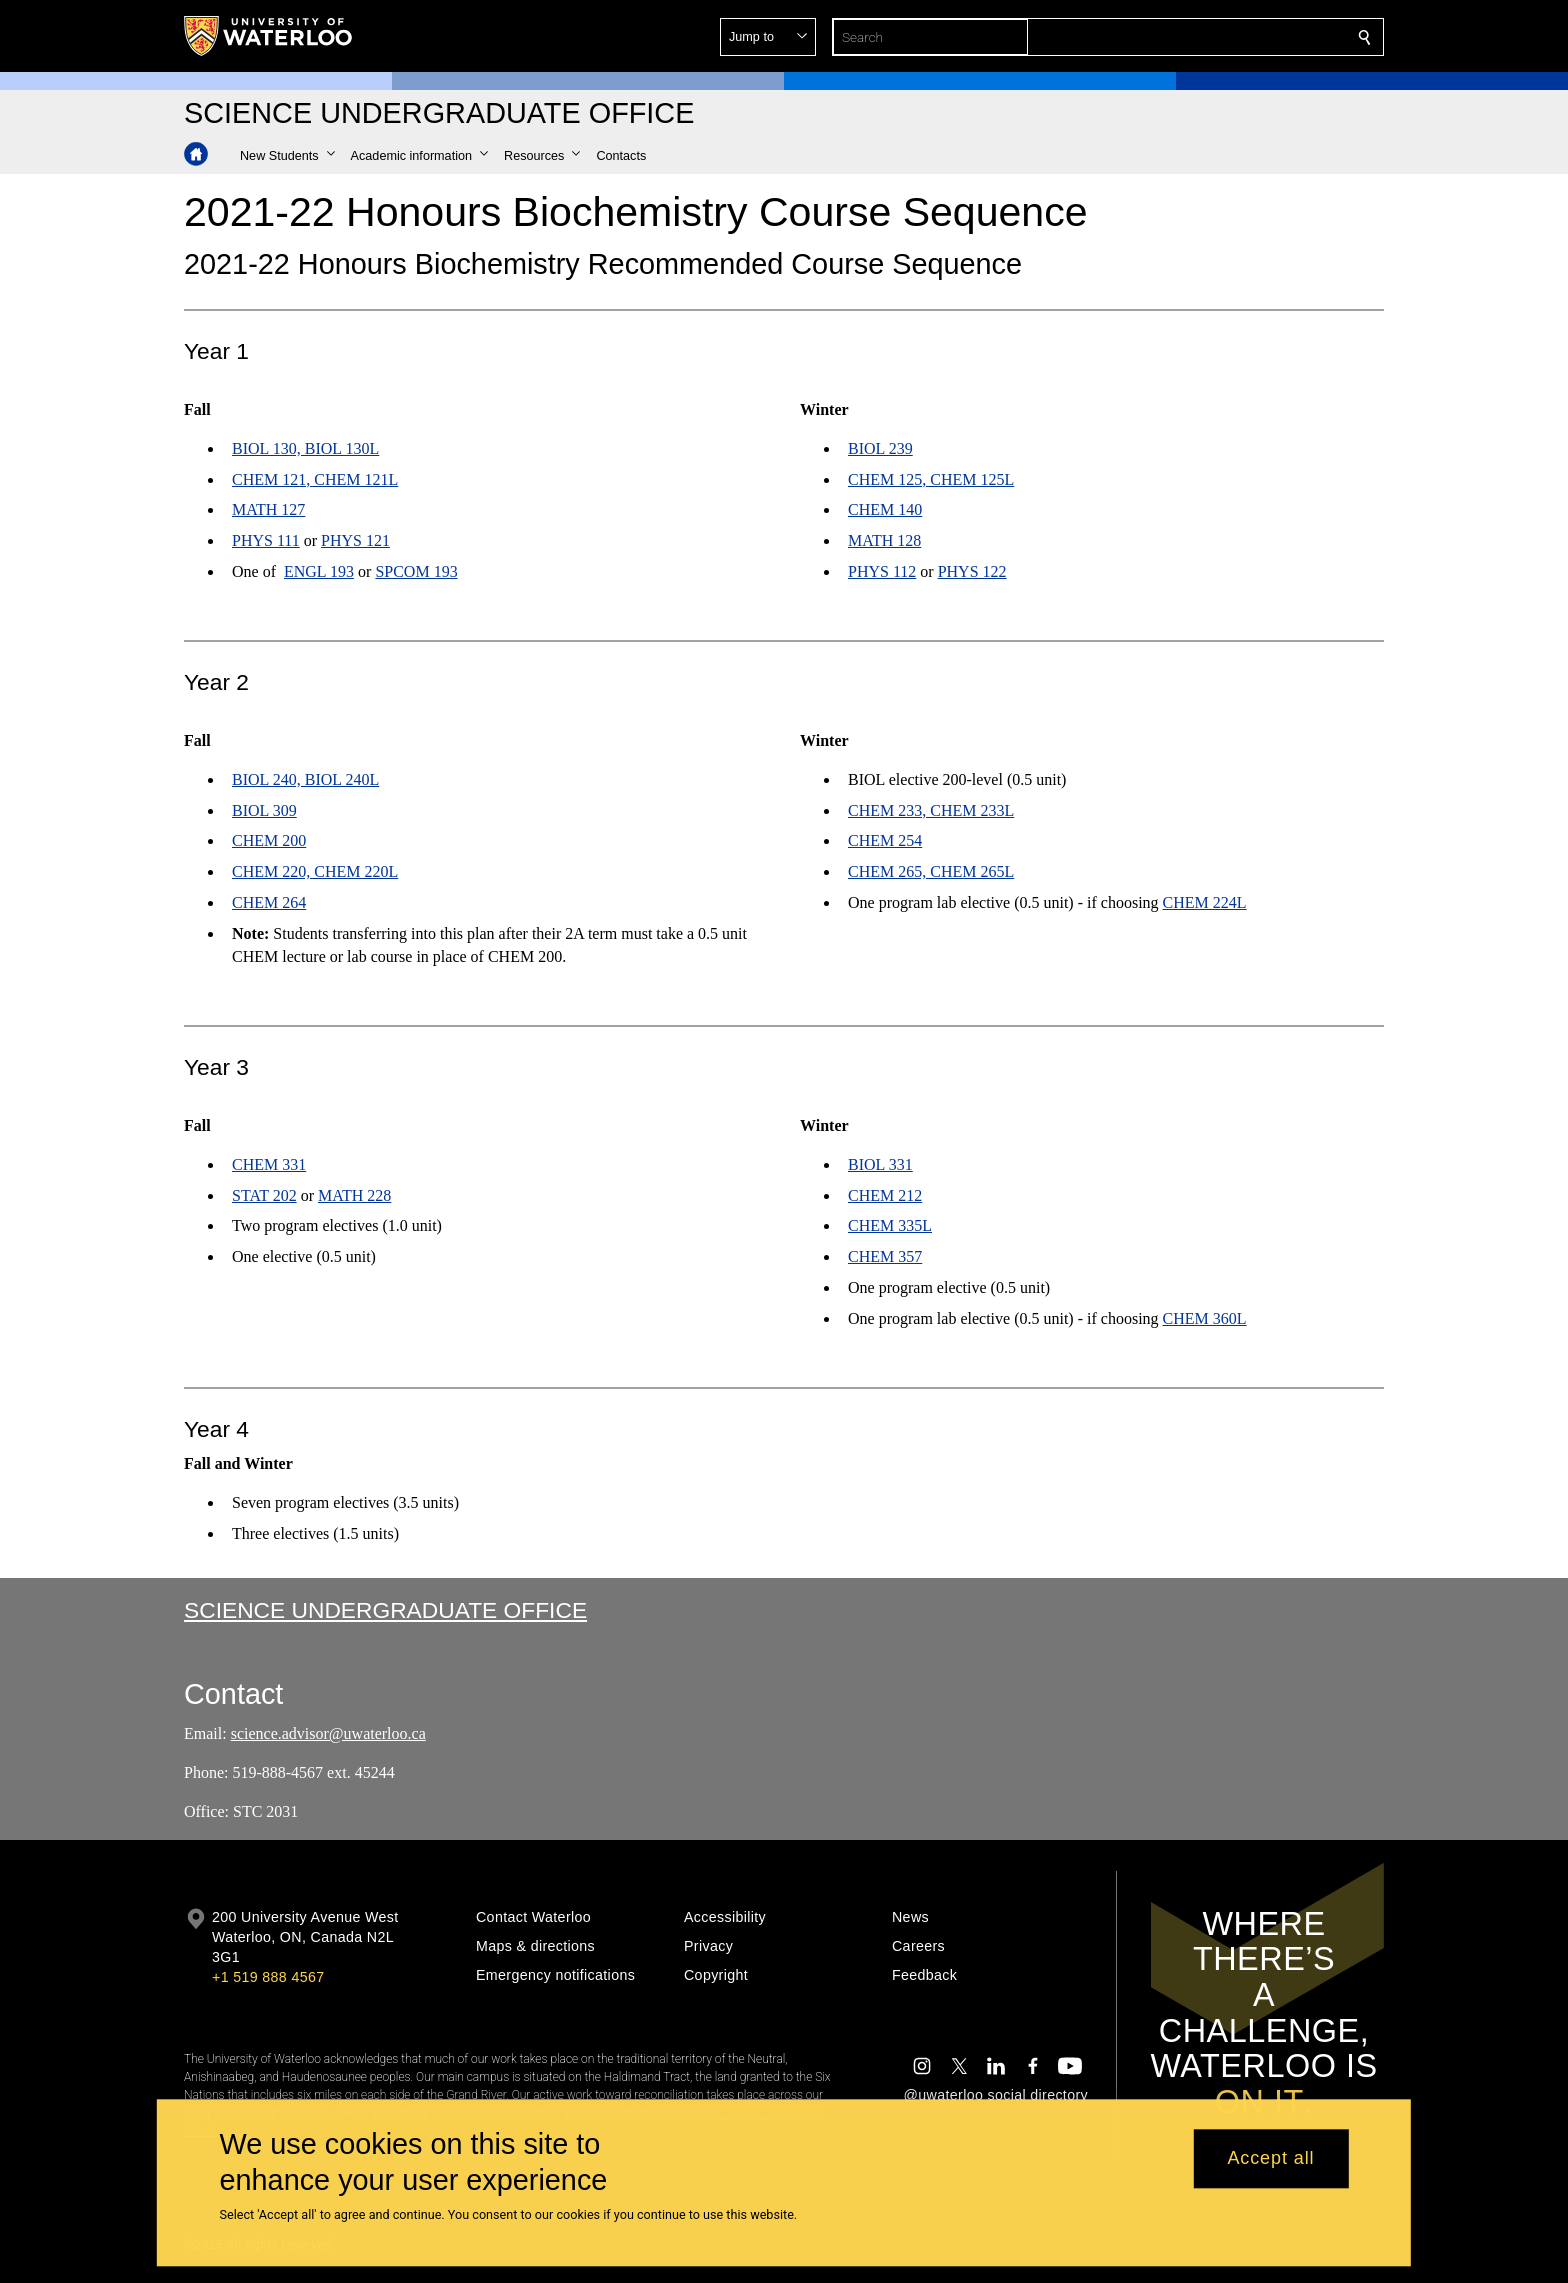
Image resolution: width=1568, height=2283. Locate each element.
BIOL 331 (880, 1164)
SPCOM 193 (416, 571)
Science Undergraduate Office (385, 1610)
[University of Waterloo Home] (269, 36)
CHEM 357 (885, 1256)
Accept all (1270, 2159)
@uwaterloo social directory (996, 2095)
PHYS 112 (882, 571)
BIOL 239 (880, 448)
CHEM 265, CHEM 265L (931, 872)
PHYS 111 (266, 540)
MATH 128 (884, 540)
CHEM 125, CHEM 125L (931, 479)
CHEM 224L (1205, 902)
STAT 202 (264, 1195)
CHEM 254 (885, 841)
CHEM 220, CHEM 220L (315, 872)
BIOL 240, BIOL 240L (305, 779)
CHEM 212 (885, 1195)
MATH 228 (354, 1195)
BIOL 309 (264, 810)
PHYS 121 (355, 540)
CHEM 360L (1205, 1318)
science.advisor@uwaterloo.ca (328, 1733)
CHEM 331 (269, 1164)
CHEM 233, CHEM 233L (931, 810)
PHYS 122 (972, 571)
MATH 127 (268, 510)
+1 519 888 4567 (268, 1977)
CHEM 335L (890, 1226)
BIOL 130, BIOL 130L (305, 448)
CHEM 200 (269, 841)
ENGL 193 (319, 571)
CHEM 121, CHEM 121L (315, 479)
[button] (1220, 37)
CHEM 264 (269, 902)
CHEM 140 (885, 510)
